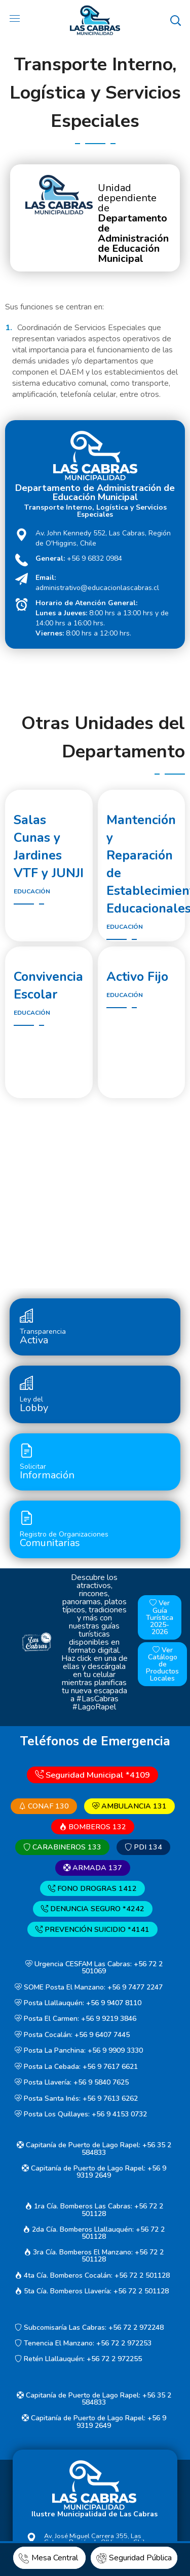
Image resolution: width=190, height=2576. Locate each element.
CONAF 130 (44, 1806)
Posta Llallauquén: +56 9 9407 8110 (78, 2003)
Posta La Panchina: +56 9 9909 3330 (79, 2051)
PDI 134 (143, 1847)
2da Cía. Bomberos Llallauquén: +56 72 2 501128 (94, 2233)
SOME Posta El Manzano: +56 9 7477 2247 (89, 1987)
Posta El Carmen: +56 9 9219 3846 (75, 2019)
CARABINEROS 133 (62, 1847)
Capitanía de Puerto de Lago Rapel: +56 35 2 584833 (94, 2149)
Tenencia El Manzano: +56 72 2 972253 (83, 2343)
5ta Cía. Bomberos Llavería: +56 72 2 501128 (92, 2291)
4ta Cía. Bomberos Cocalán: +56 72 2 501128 (92, 2275)
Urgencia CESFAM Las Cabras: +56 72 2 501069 (94, 1967)
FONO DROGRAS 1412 (92, 1888)
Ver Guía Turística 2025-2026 (159, 1618)
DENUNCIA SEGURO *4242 (92, 1909)
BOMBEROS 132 (92, 1827)
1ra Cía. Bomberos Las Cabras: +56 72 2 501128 (94, 2210)
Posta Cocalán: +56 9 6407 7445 (72, 2035)
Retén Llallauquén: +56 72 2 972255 (78, 2359)
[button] (175, 20)
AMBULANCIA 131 (129, 1806)
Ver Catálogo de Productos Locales (162, 1664)
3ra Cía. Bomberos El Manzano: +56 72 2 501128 (94, 2255)
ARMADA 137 (92, 1868)
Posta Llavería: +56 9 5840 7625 (72, 2082)
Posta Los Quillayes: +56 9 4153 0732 (81, 2114)
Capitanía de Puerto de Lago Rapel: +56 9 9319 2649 (94, 2171)
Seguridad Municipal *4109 (92, 1774)
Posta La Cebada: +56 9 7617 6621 (76, 2066)
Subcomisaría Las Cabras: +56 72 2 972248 (89, 2327)
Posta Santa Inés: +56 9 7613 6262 (76, 2098)
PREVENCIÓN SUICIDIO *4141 (92, 1929)
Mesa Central (49, 2557)
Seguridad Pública (134, 2557)
